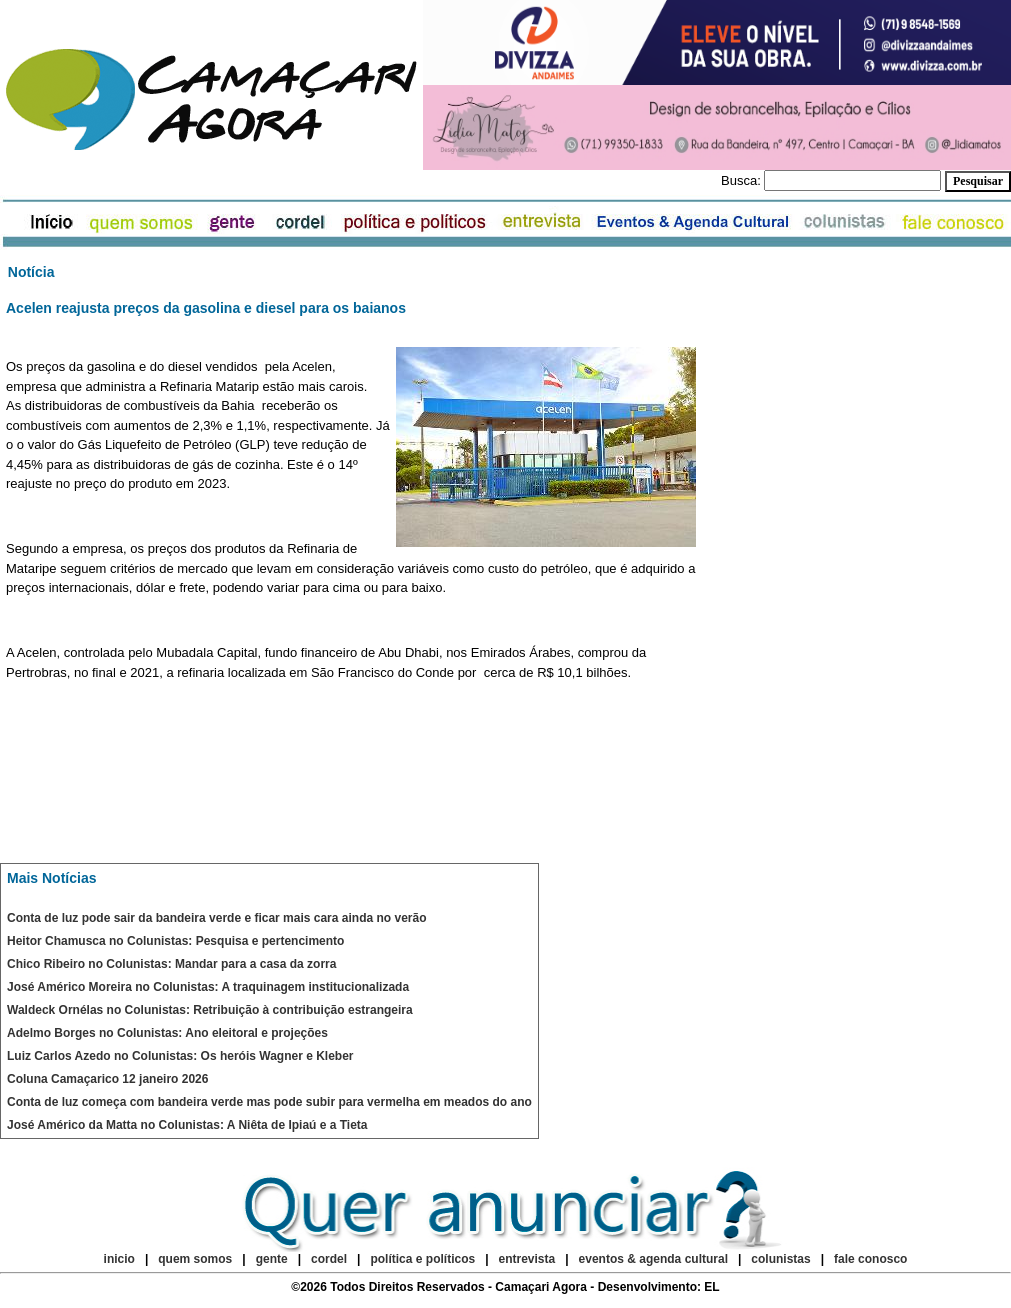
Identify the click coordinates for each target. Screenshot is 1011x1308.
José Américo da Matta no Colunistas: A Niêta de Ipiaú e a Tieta (187, 1125)
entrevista (527, 1259)
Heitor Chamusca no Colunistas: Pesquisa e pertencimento (175, 941)
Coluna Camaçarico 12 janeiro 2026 (107, 1079)
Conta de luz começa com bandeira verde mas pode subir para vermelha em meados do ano (269, 1102)
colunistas (780, 1259)
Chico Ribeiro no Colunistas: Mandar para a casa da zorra (171, 964)
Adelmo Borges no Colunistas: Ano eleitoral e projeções (167, 1033)
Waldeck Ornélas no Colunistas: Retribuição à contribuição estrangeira (210, 1010)
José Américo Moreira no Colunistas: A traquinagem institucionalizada (208, 987)
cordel (329, 1259)
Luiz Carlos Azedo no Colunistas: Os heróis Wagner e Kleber (180, 1056)
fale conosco (870, 1259)
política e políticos (422, 1259)
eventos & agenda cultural (653, 1259)
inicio (119, 1259)
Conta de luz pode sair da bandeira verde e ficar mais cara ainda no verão (216, 918)
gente (272, 1259)
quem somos (196, 1259)
